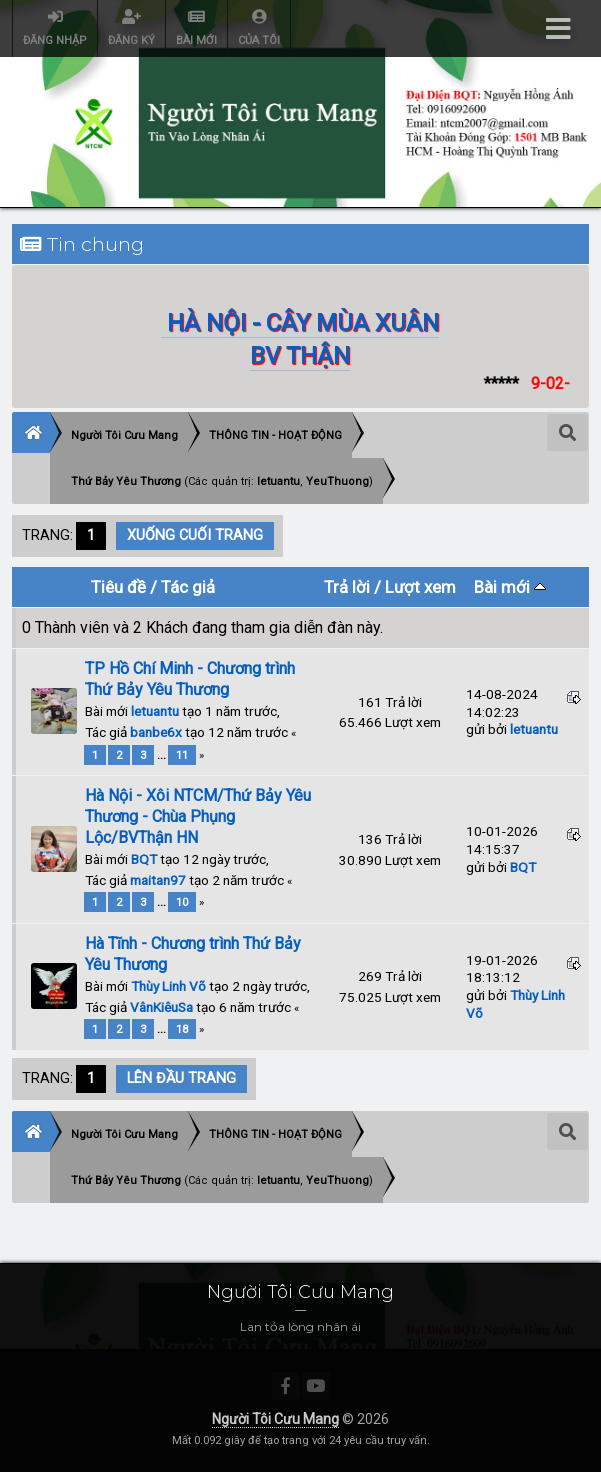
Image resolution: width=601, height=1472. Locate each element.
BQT (144, 859)
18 (182, 1029)
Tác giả (188, 587)
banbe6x (156, 732)
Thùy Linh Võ (168, 986)
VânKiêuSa (161, 1007)
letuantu (155, 711)
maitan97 (158, 880)
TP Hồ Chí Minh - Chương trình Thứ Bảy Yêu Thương (190, 679)
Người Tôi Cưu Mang (275, 1419)
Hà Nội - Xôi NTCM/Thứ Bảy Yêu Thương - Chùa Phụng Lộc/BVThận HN (198, 816)
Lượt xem (420, 587)
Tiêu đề (118, 587)
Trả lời (347, 587)
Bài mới (510, 587)
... (163, 755)
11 (182, 755)
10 (182, 902)
